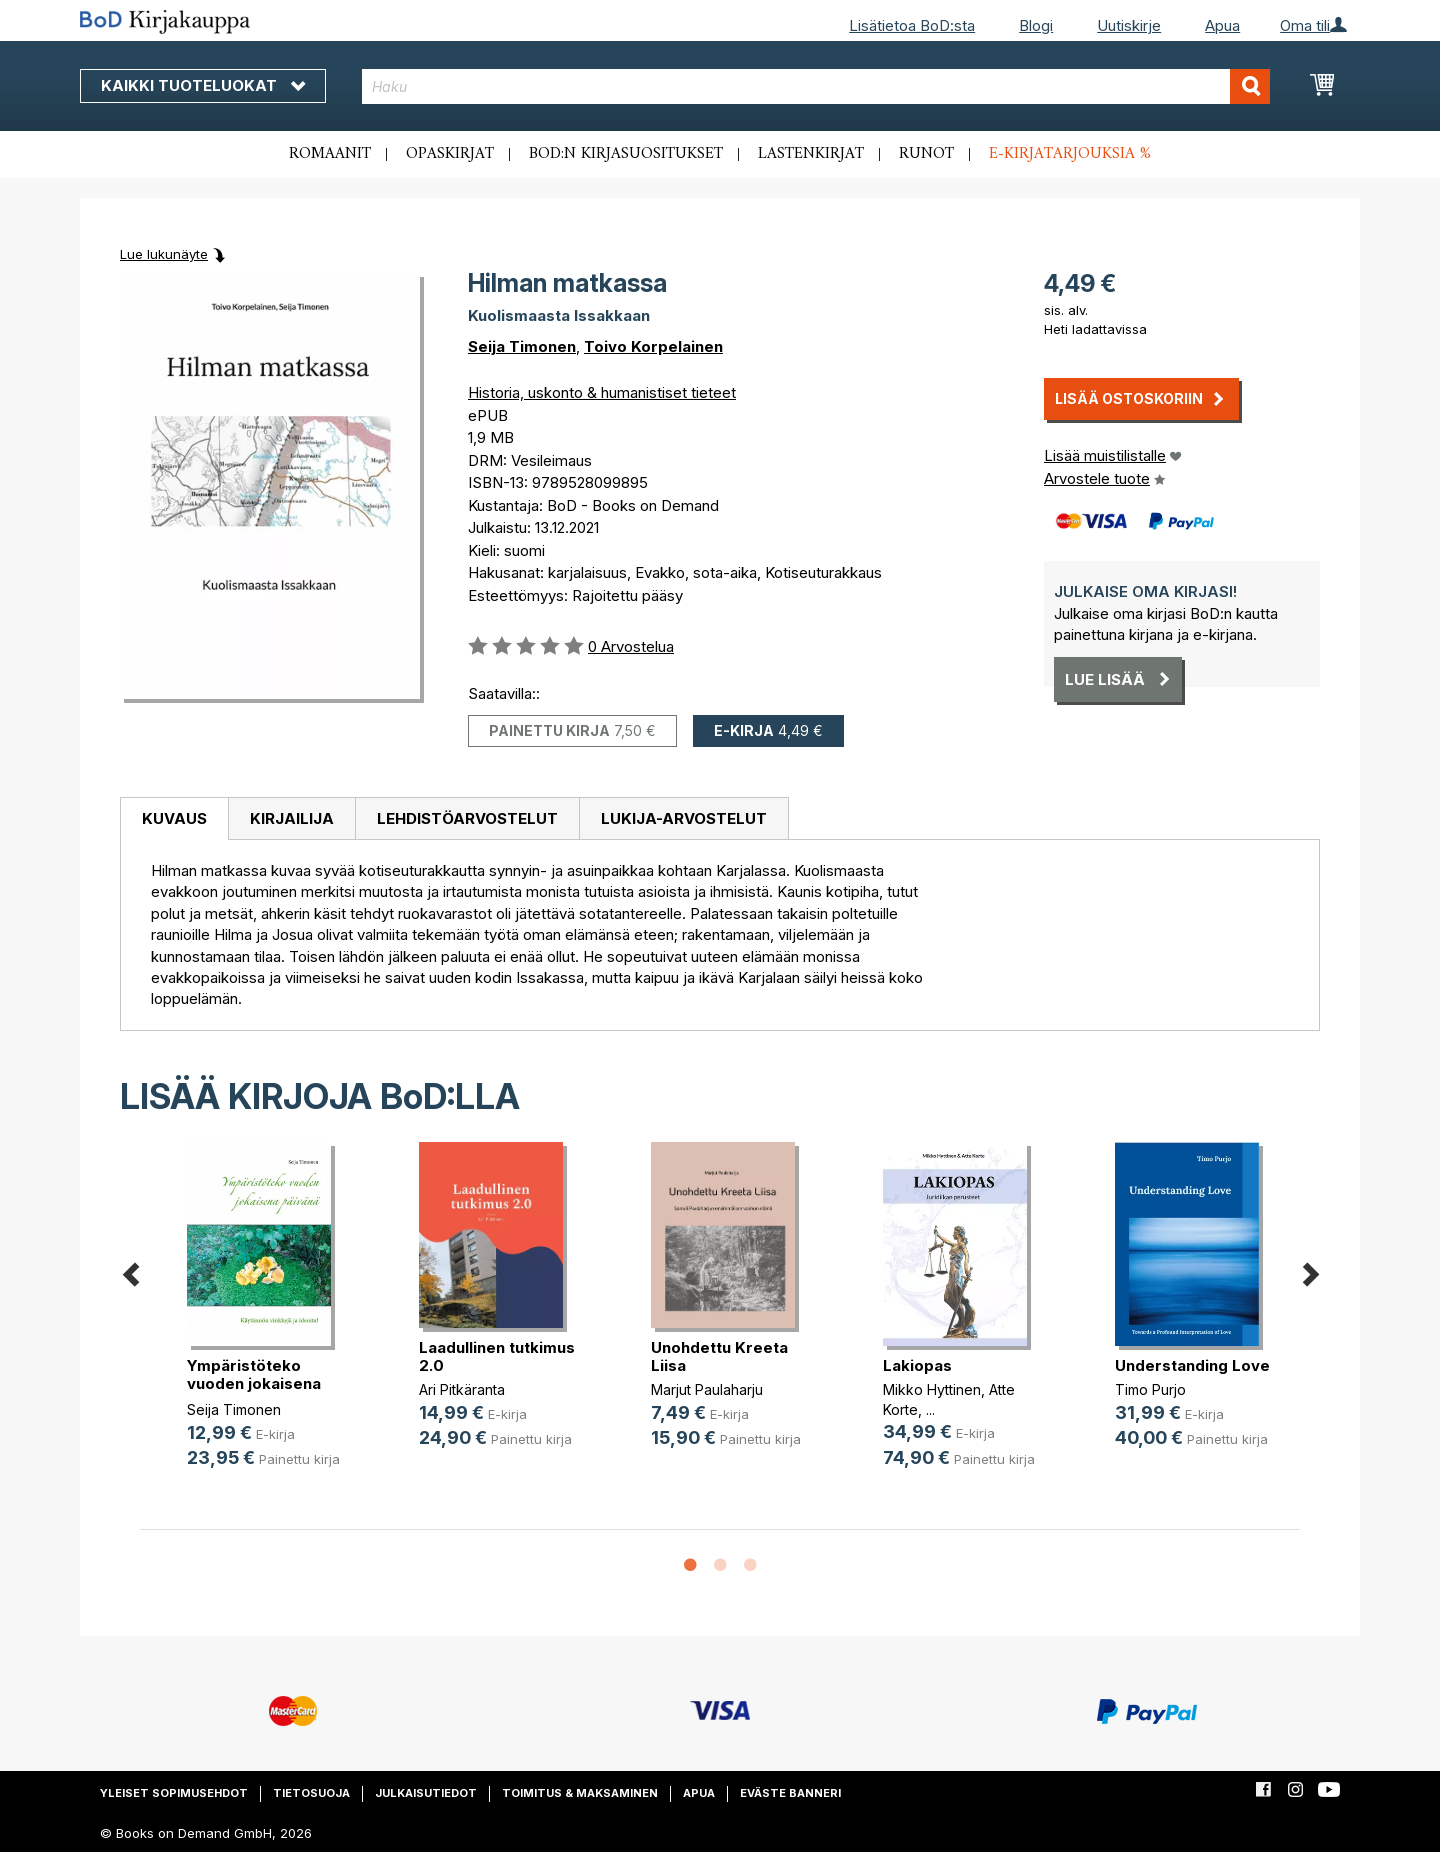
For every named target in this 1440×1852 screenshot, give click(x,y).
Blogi (1036, 25)
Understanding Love (1192, 1365)
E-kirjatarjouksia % (1070, 154)
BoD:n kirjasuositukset (626, 154)
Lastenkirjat (811, 154)
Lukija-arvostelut (684, 818)
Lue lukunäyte (164, 254)
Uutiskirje (1129, 25)
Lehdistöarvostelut (467, 818)
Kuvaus (174, 818)
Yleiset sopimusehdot (174, 1793)
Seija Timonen (522, 346)
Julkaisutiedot (426, 1793)
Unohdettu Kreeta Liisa (719, 1356)
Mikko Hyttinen (932, 1389)
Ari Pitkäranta (462, 1389)
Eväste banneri (790, 1793)
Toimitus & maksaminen (580, 1793)
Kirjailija (292, 818)
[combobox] (816, 86)
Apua (1222, 25)
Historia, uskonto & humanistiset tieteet (602, 392)
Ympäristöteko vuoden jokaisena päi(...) (254, 1383)
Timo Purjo (1150, 1389)
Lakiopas (917, 1365)
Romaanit (330, 154)
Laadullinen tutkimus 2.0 (497, 1356)
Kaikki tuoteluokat (203, 85)
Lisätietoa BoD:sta (912, 25)
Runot (926, 154)
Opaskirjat (450, 154)
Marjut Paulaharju (707, 1389)
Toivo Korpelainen (653, 346)
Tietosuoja (311, 1793)
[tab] (174, 819)
